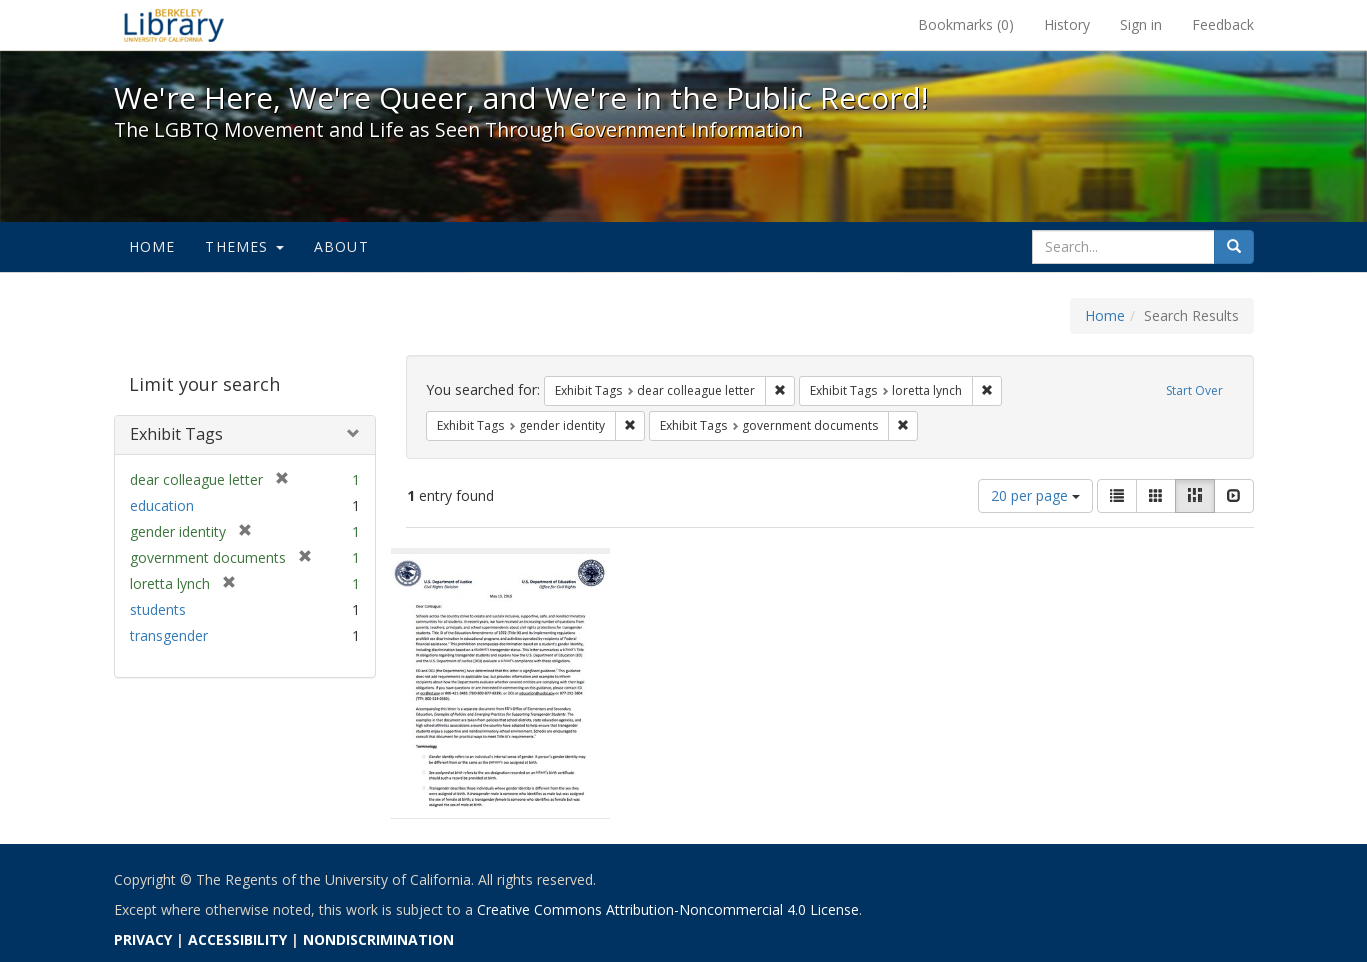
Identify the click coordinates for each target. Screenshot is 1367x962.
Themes (244, 246)
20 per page (1035, 495)
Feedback (1223, 24)
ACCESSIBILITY (237, 939)
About (341, 246)
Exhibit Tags (176, 434)
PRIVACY (143, 939)
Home (152, 246)
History (1067, 24)
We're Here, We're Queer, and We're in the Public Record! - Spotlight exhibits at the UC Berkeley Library (174, 25)
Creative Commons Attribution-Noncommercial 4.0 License (668, 909)
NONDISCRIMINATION (378, 939)
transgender (169, 635)
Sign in (1141, 24)
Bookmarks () (966, 24)
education (162, 505)
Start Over (1194, 390)
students (158, 609)
